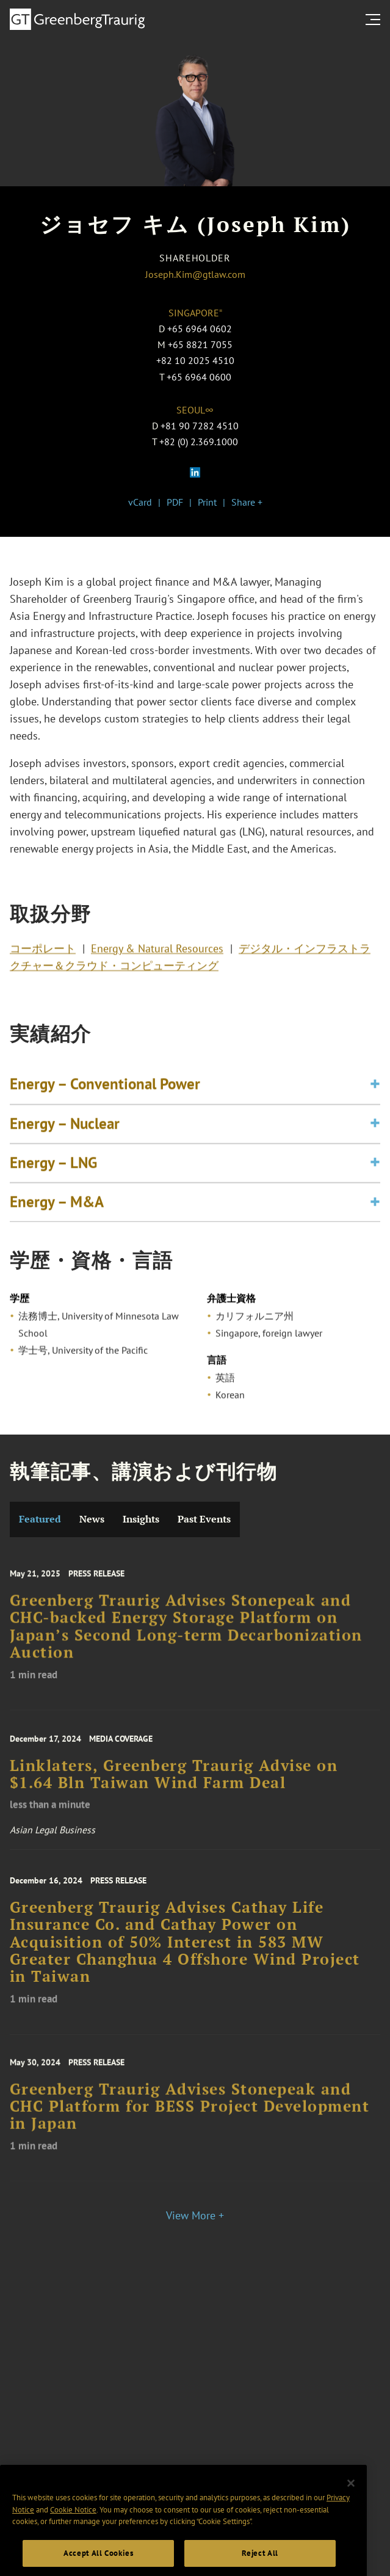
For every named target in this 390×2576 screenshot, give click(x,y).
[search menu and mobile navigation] (375, 19)
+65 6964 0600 (199, 377)
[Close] (351, 2508)
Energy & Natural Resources (157, 953)
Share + (246, 502)
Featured (40, 1519)
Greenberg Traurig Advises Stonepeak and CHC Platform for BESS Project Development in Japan (190, 2120)
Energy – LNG (53, 1177)
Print (207, 502)
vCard (140, 502)
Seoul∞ (195, 410)
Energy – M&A (57, 1216)
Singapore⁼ (195, 313)
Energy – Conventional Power (105, 1098)
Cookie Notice (73, 2535)
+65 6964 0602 (199, 328)
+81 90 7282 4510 (200, 426)
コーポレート (43, 953)
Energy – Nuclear (65, 1138)
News (91, 1519)
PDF (175, 502)
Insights (141, 1519)
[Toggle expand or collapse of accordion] (375, 1099)
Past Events (204, 1519)
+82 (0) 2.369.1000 (198, 441)
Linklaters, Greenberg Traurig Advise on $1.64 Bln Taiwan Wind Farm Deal (174, 1787)
